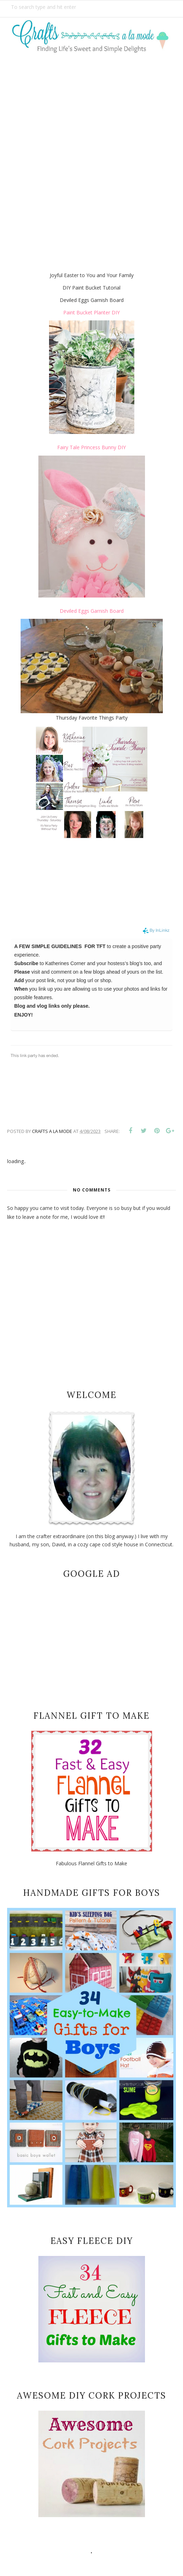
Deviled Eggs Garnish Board (92, 610)
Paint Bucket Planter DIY (91, 312)
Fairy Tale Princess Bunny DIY (91, 447)
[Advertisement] (91, 138)
